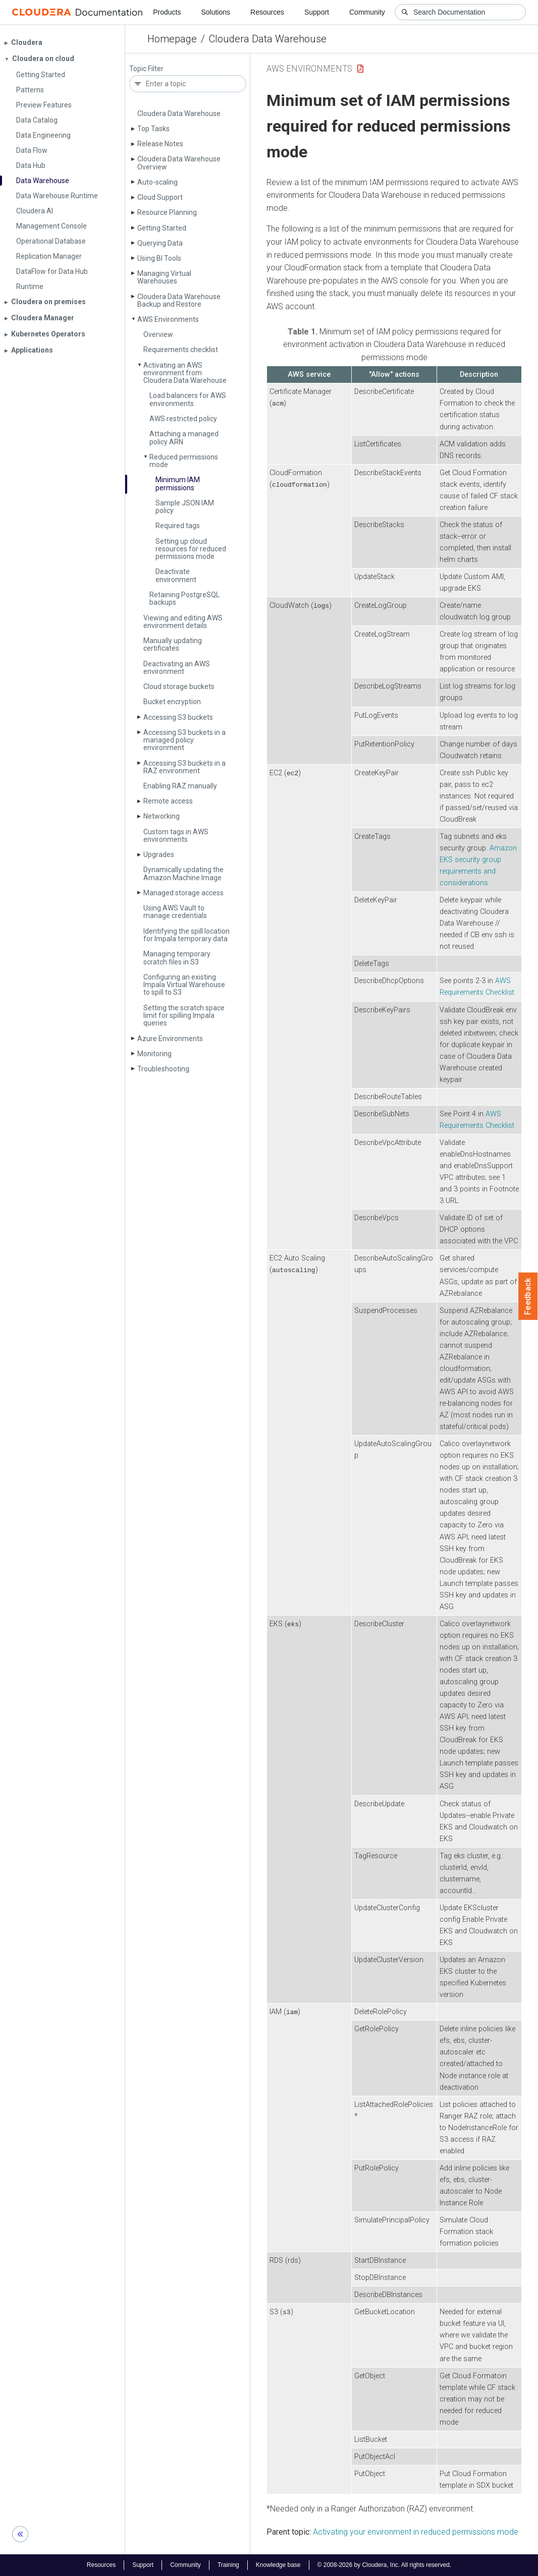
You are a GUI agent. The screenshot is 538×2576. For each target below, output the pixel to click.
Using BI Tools (159, 258)
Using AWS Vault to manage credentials (175, 912)
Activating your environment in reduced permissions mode (415, 2532)
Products (167, 12)
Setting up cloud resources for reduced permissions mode (190, 549)
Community (367, 12)
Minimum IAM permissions (177, 483)
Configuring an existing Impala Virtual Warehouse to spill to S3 (184, 985)
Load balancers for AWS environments (187, 399)
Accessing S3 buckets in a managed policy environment (184, 740)
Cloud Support (160, 197)
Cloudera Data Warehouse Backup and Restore (179, 300)
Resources (267, 12)
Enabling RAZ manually (180, 786)
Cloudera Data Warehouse (268, 39)
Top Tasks (153, 129)
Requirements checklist (180, 350)
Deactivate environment (175, 575)
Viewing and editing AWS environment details (183, 621)
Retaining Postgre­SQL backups (184, 598)
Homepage (172, 39)
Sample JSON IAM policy (184, 506)
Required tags (177, 526)
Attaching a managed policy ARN (184, 437)
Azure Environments (170, 1039)
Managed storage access (183, 893)
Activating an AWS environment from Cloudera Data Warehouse (185, 373)
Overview (158, 334)
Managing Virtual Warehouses (164, 277)
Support (316, 12)
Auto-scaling (157, 182)
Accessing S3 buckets (178, 717)
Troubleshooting (163, 1069)
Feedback (528, 1296)
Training (228, 2564)
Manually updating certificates (172, 644)
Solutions (215, 12)
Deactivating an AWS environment (176, 667)
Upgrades (158, 854)
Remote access (168, 801)
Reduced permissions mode (183, 461)
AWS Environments (168, 319)
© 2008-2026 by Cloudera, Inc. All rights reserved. (384, 2564)
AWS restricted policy (183, 419)
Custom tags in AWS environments (175, 835)
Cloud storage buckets (178, 686)
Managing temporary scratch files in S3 (176, 957)
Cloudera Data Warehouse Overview (179, 162)
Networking (161, 816)
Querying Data (160, 243)
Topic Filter (146, 69)
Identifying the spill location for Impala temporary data (186, 935)
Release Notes (160, 144)
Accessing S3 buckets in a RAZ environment (184, 767)
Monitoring (154, 1054)
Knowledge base (278, 2564)
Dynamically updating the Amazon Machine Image (183, 873)
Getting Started (161, 228)
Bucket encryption (172, 702)
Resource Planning (167, 212)
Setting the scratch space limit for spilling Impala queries (184, 1015)
